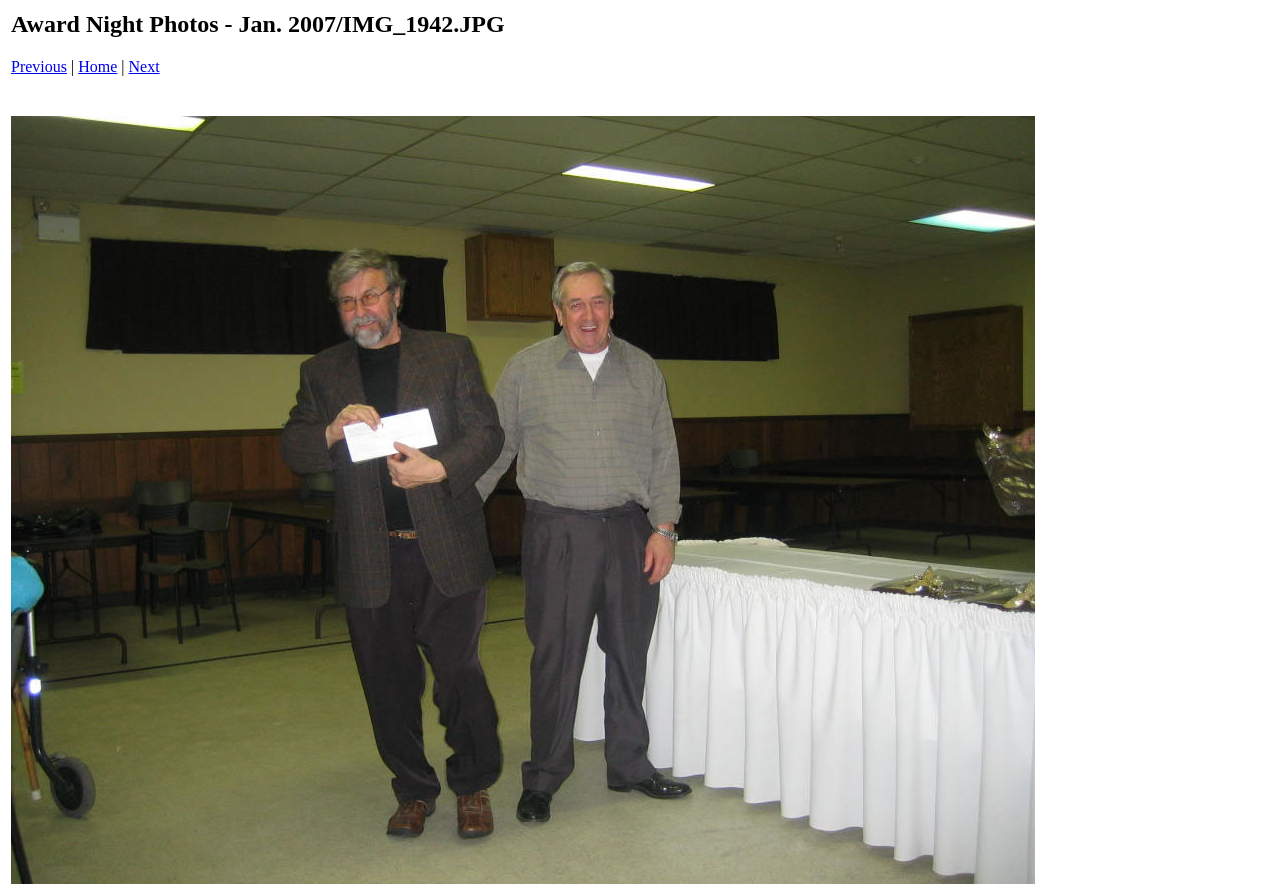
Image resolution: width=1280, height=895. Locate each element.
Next (144, 66)
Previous (39, 66)
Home (97, 66)
